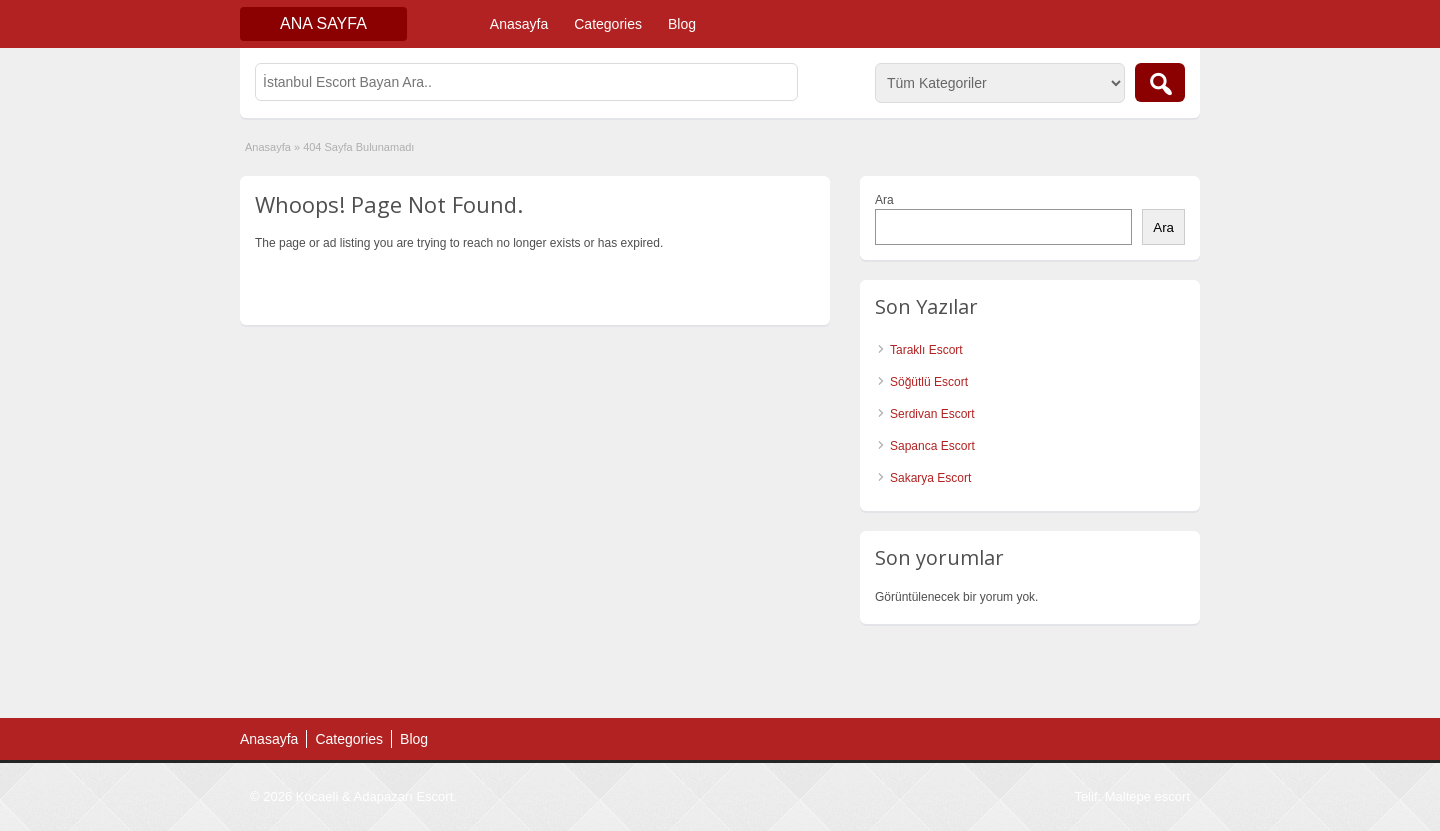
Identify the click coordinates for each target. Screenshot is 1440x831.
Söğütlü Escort (929, 382)
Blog (682, 24)
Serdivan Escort (932, 414)
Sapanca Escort (932, 446)
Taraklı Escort (926, 350)
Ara (884, 200)
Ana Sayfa (323, 23)
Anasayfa (519, 24)
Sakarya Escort (930, 478)
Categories (608, 24)
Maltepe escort (1147, 796)
